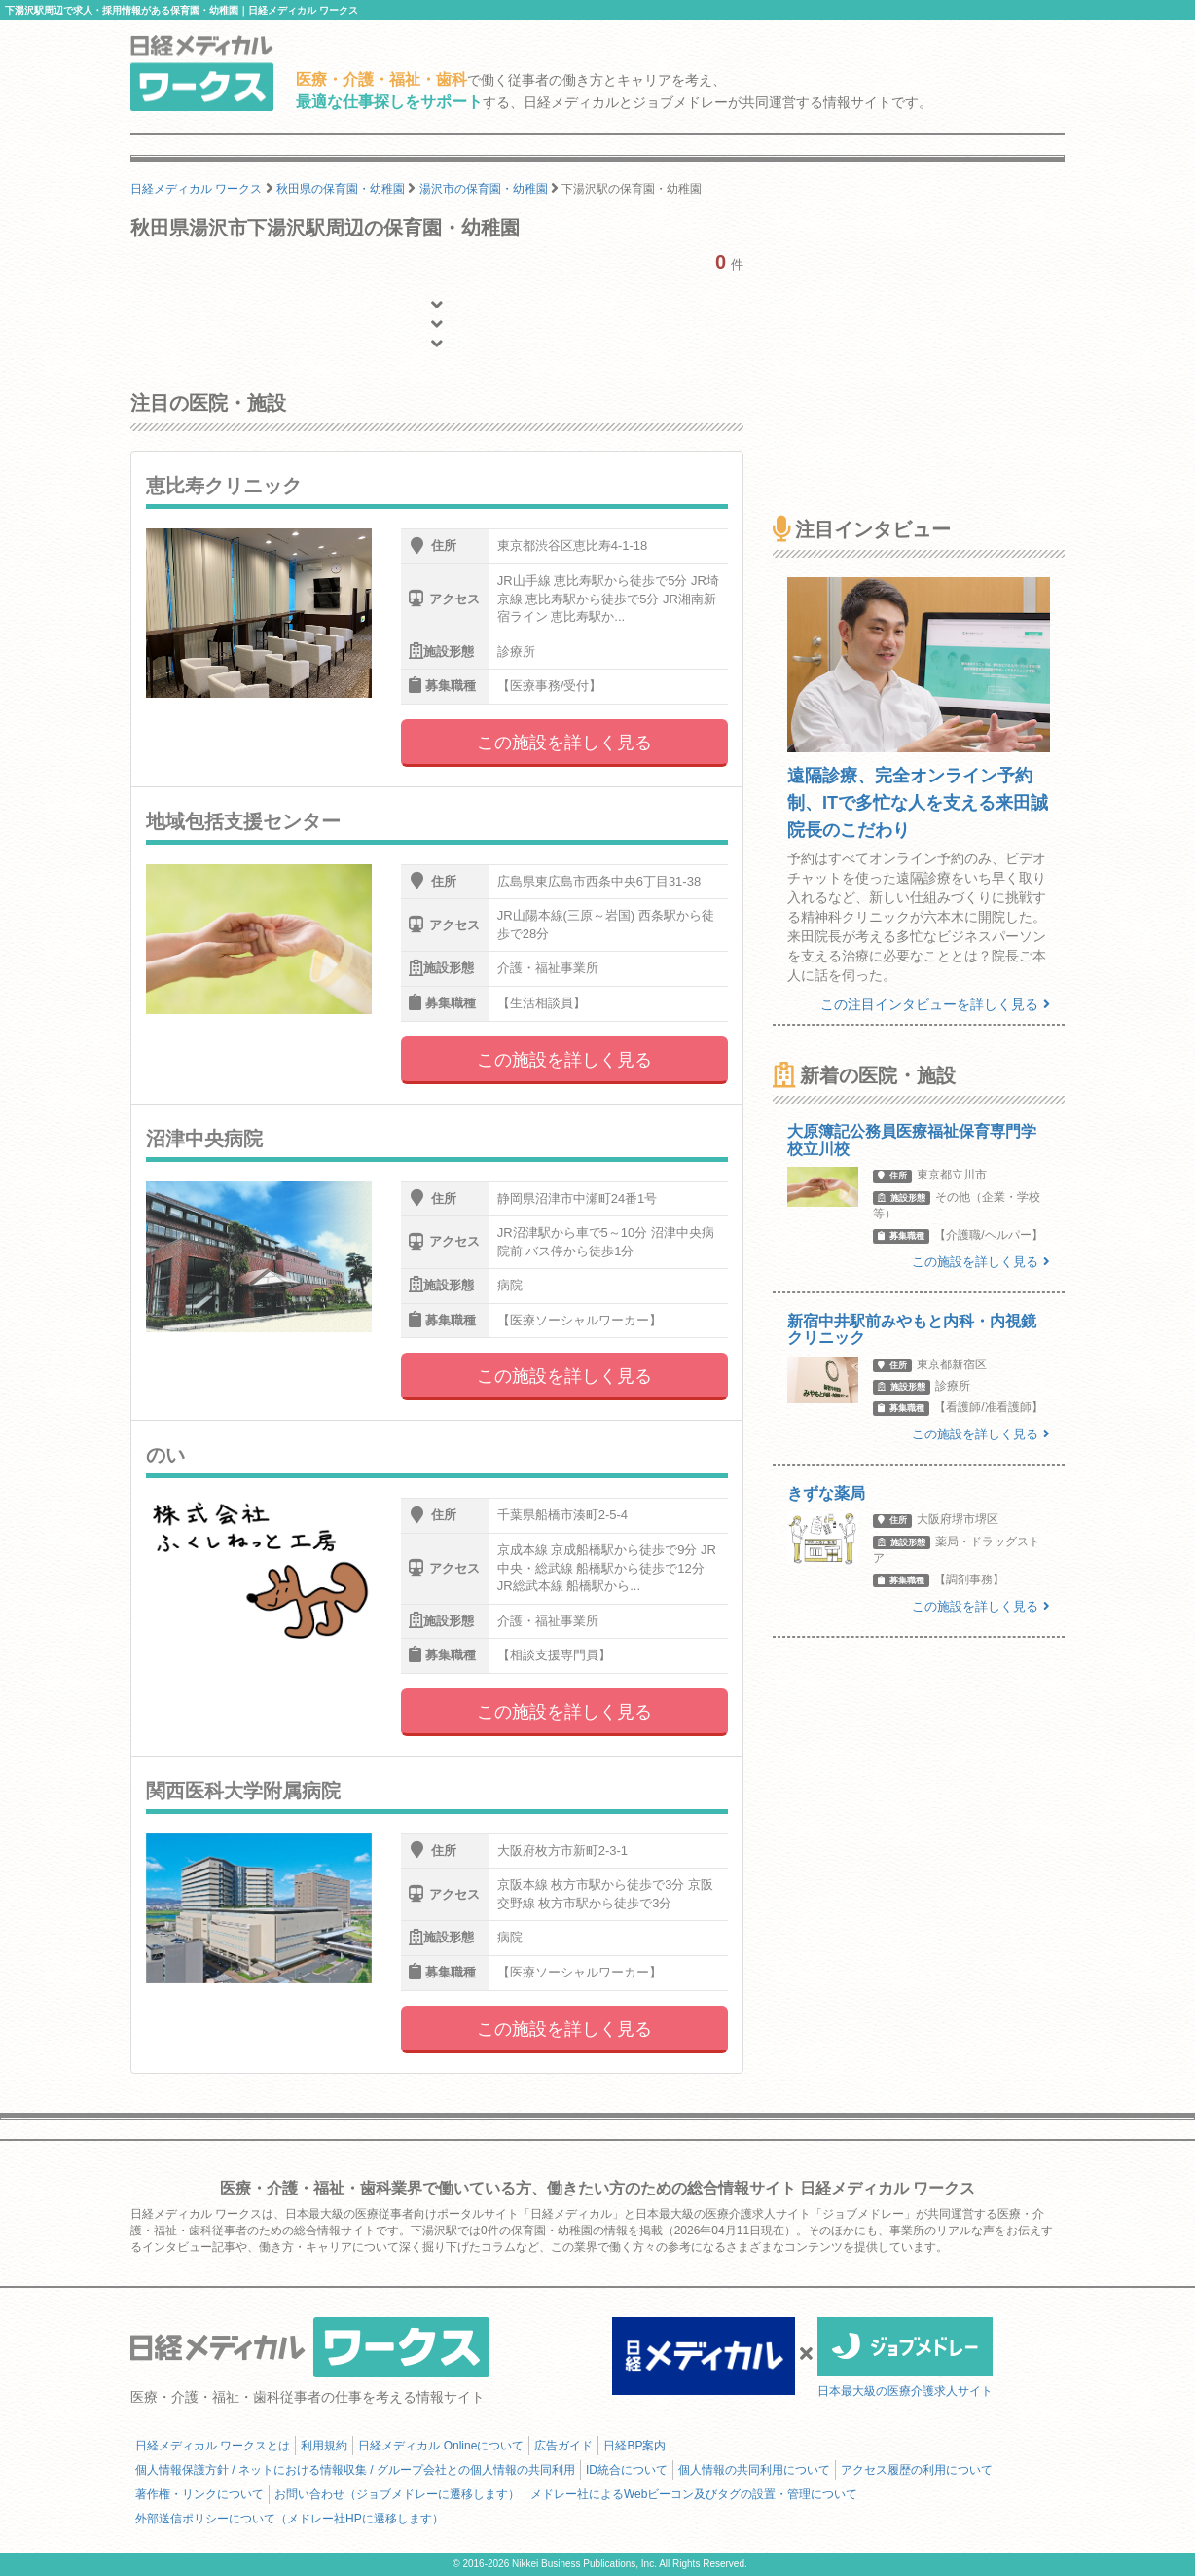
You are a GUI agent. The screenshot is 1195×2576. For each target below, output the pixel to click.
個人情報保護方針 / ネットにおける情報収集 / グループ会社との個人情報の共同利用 (355, 2470)
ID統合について (627, 2470)
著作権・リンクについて (199, 2494)
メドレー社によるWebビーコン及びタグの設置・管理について (693, 2494)
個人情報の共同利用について (754, 2470)
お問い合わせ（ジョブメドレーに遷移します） (397, 2494)
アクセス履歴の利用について (917, 2470)
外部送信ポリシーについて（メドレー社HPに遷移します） (289, 2518)
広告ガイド (563, 2445)
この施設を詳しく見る (564, 742)
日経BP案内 (634, 2445)
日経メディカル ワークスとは (212, 2445)
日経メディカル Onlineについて (441, 2445)
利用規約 (324, 2445)
